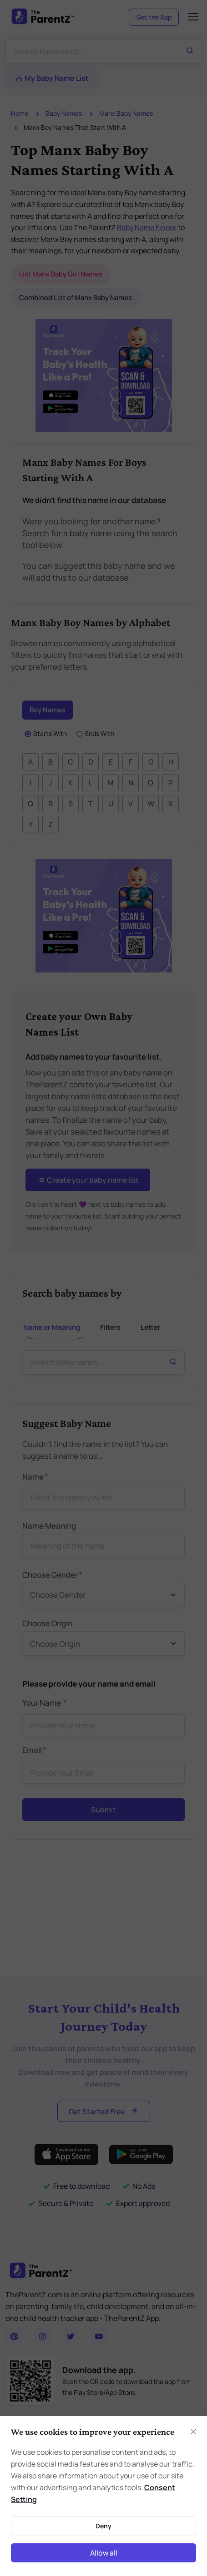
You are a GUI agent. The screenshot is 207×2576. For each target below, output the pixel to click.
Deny (103, 2526)
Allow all (103, 2553)
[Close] (193, 2431)
